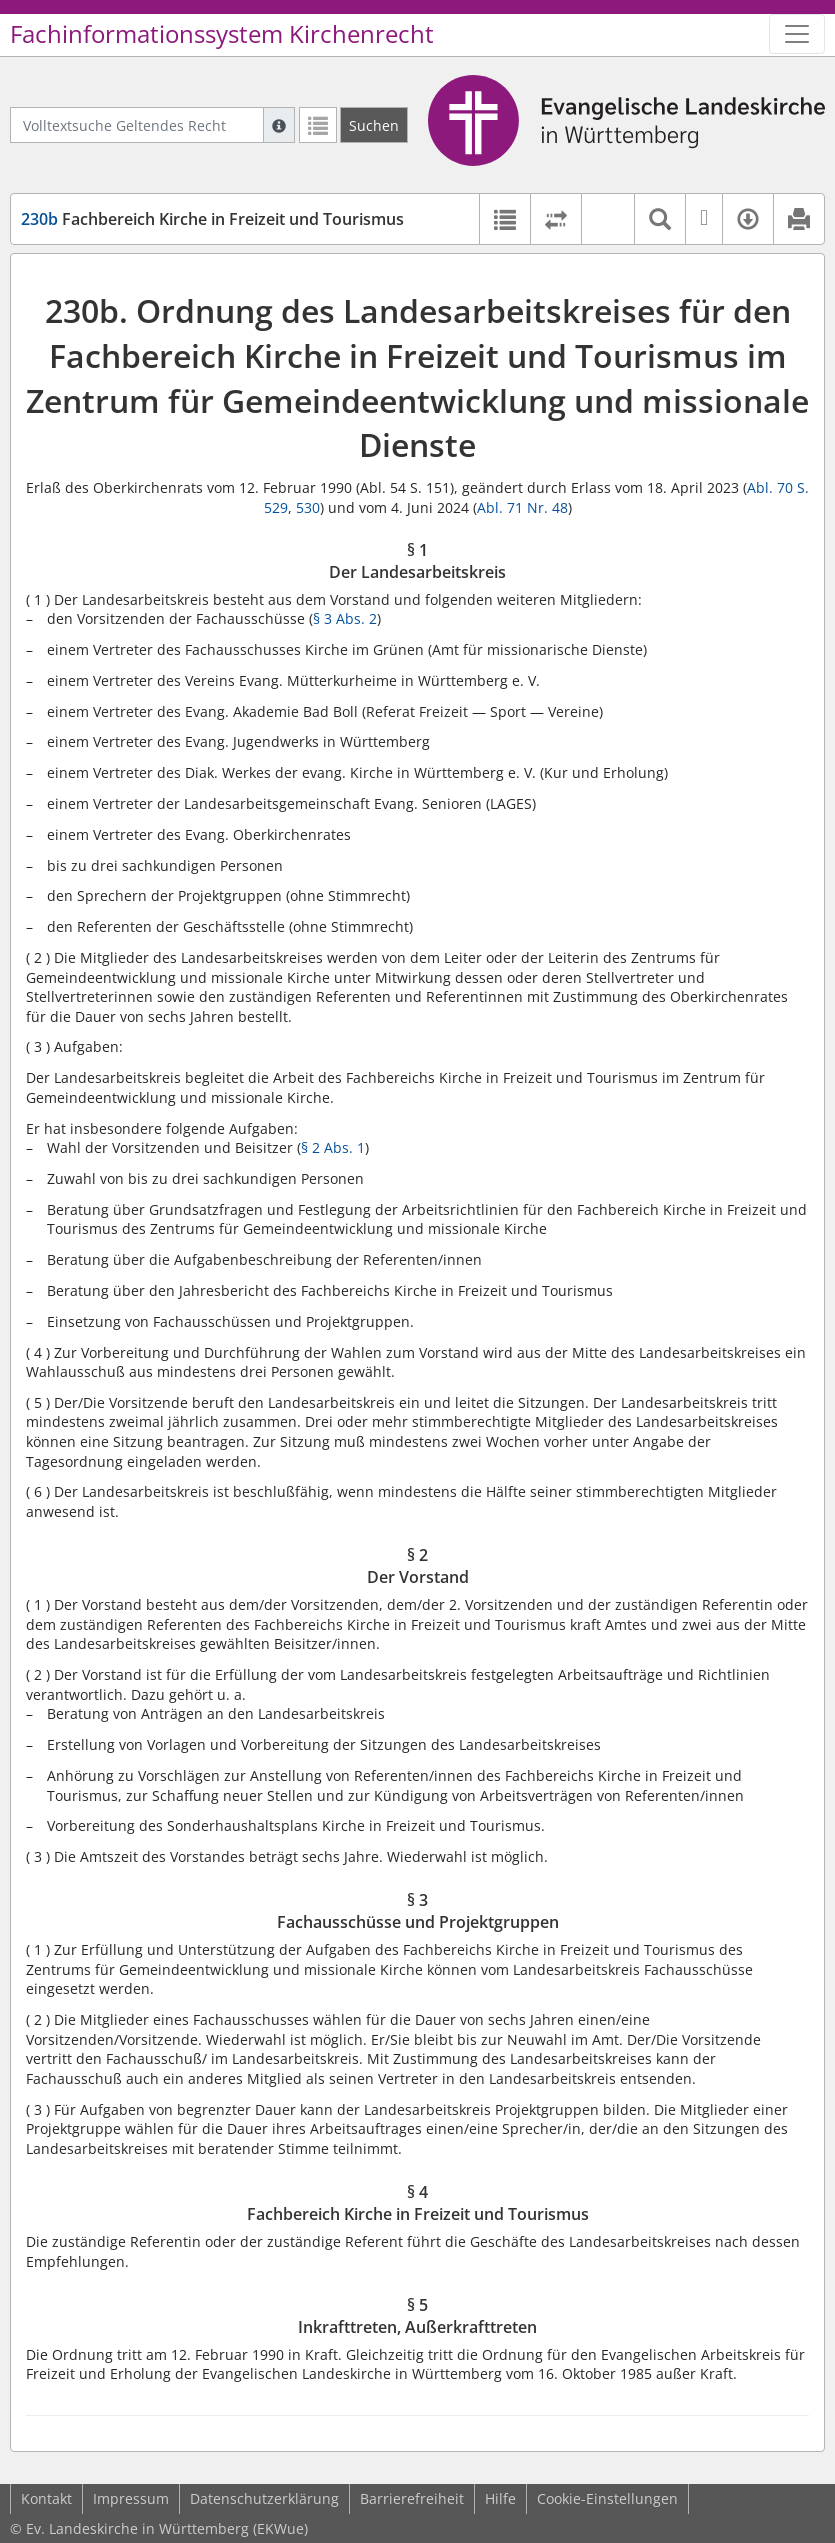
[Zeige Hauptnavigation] (797, 34)
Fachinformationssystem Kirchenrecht (222, 34)
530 (308, 507)
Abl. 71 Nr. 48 (522, 507)
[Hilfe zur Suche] (279, 125)
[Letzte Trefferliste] (318, 125)
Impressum (131, 2498)
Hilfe (500, 2498)
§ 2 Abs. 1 (333, 1147)
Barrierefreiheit (412, 2498)
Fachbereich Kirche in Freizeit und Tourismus (212, 219)
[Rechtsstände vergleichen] (555, 219)
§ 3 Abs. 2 (345, 618)
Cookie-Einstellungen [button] (607, 2498)
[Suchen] (374, 125)
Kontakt (46, 2498)
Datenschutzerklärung (264, 2498)
